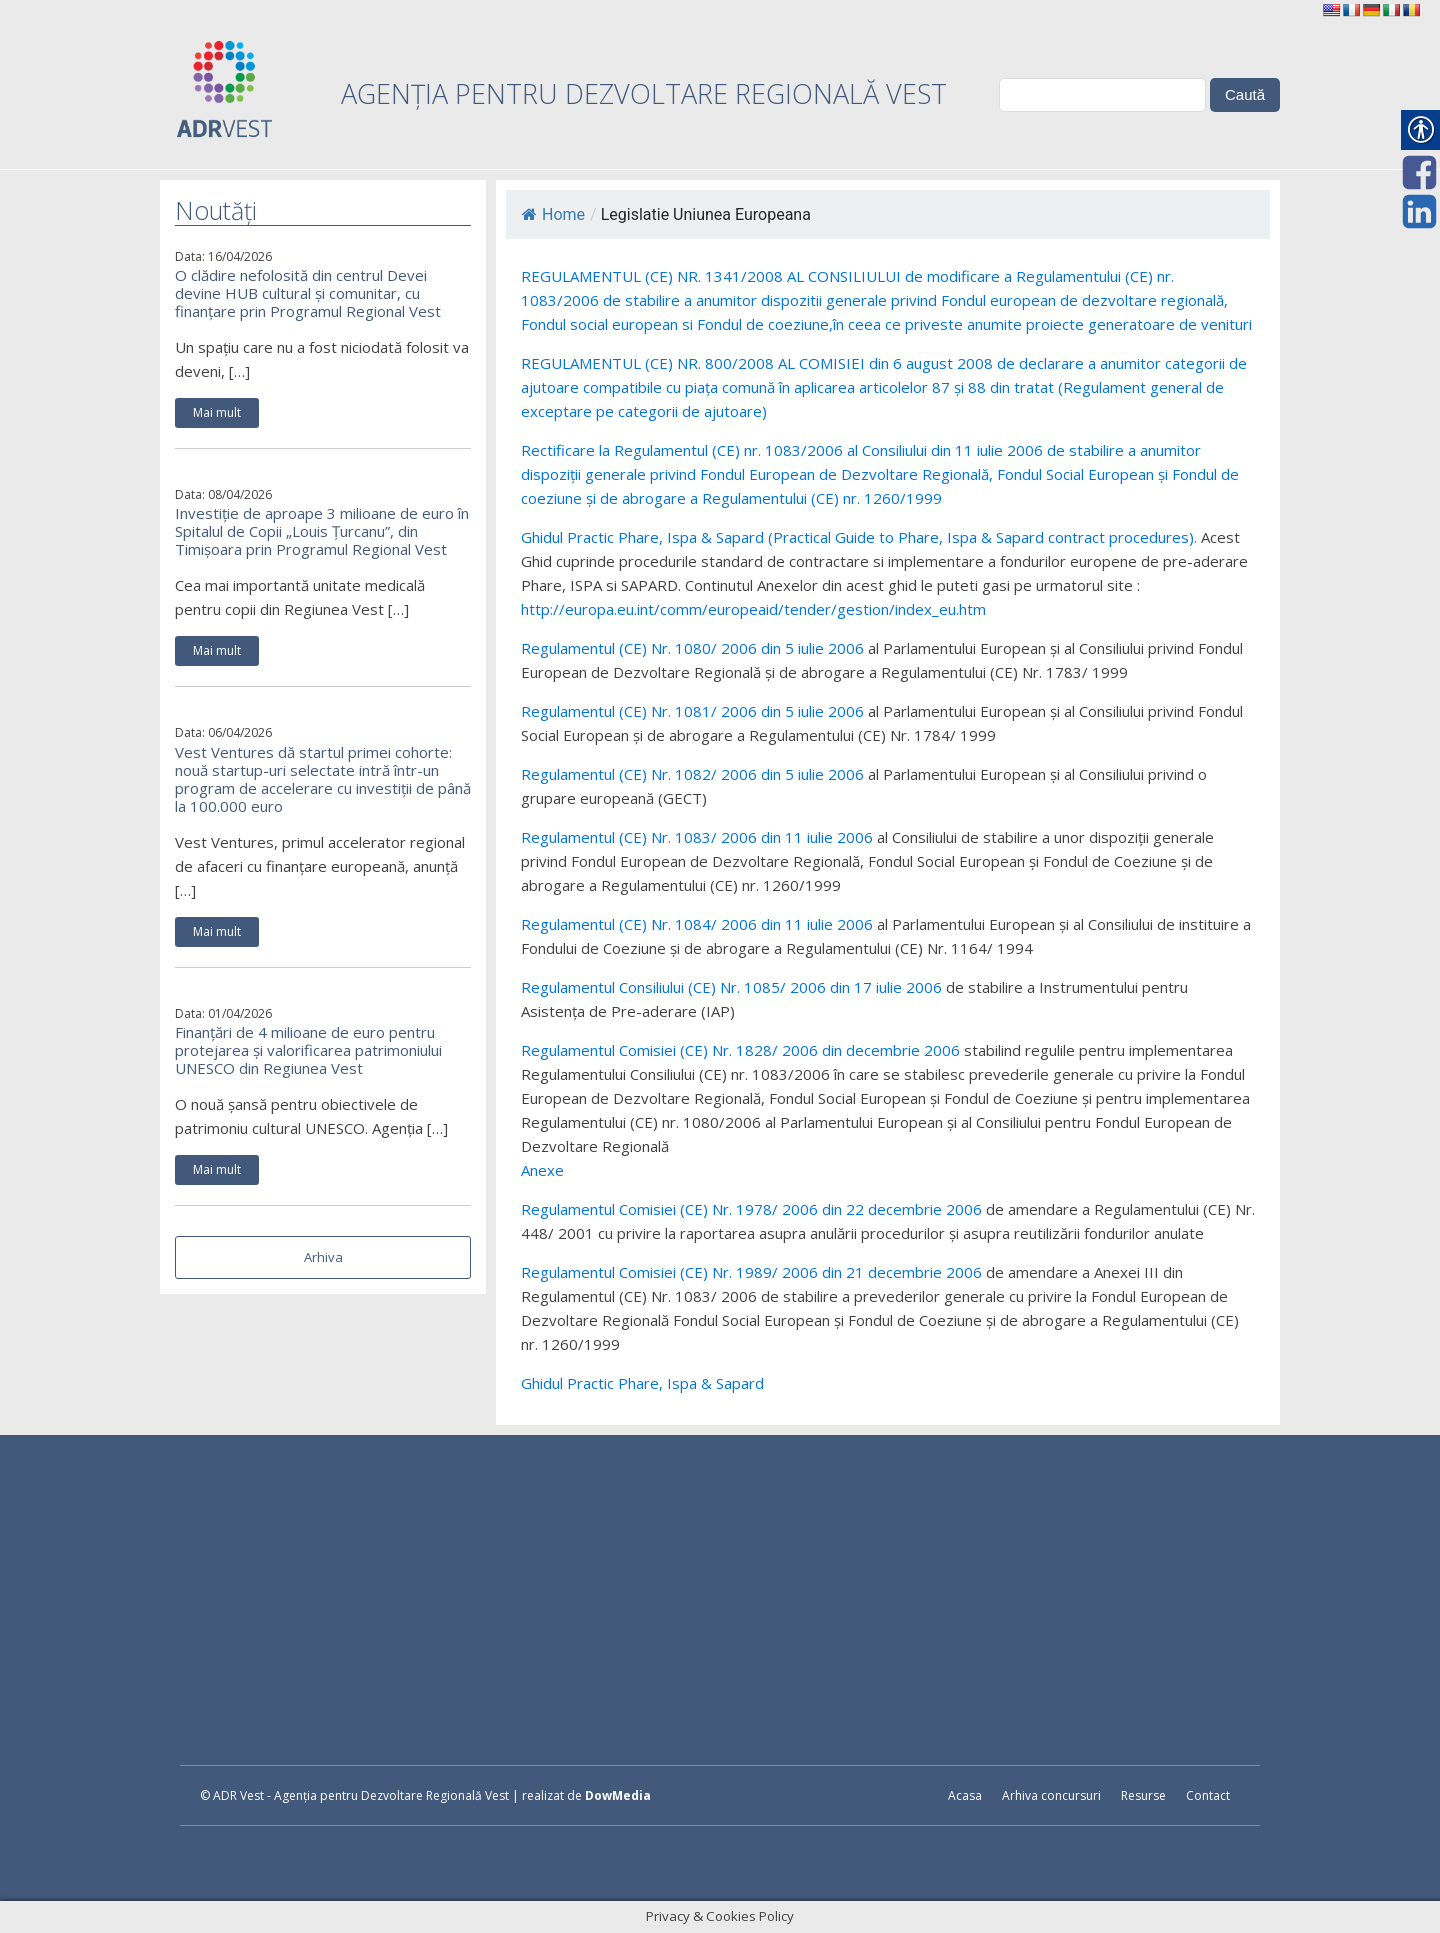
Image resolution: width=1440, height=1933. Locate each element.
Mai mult (217, 412)
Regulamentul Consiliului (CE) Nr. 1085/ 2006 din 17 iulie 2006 (731, 987)
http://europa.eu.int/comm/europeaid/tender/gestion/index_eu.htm (753, 609)
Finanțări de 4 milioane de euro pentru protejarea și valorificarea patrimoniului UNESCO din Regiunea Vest (308, 1050)
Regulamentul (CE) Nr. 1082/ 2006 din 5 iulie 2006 (692, 774)
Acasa (965, 1795)
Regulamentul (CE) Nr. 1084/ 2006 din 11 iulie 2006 (697, 924)
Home (553, 214)
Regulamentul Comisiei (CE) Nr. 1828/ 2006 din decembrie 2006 (740, 1050)
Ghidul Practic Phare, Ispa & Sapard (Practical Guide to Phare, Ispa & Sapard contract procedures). (859, 537)
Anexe (542, 1170)
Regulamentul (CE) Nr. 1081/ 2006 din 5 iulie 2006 (692, 711)
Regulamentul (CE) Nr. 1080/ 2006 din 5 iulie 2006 (692, 648)
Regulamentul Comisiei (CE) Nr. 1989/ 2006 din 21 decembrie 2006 (751, 1272)
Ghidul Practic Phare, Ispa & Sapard (642, 1383)
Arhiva (323, 1257)
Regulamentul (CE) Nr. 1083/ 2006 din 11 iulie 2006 (697, 837)
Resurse (1143, 1795)
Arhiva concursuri (1051, 1795)
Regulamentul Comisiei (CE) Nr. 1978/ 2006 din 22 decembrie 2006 (751, 1209)
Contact (1208, 1795)
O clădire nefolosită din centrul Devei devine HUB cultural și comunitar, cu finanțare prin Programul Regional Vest (308, 293)
